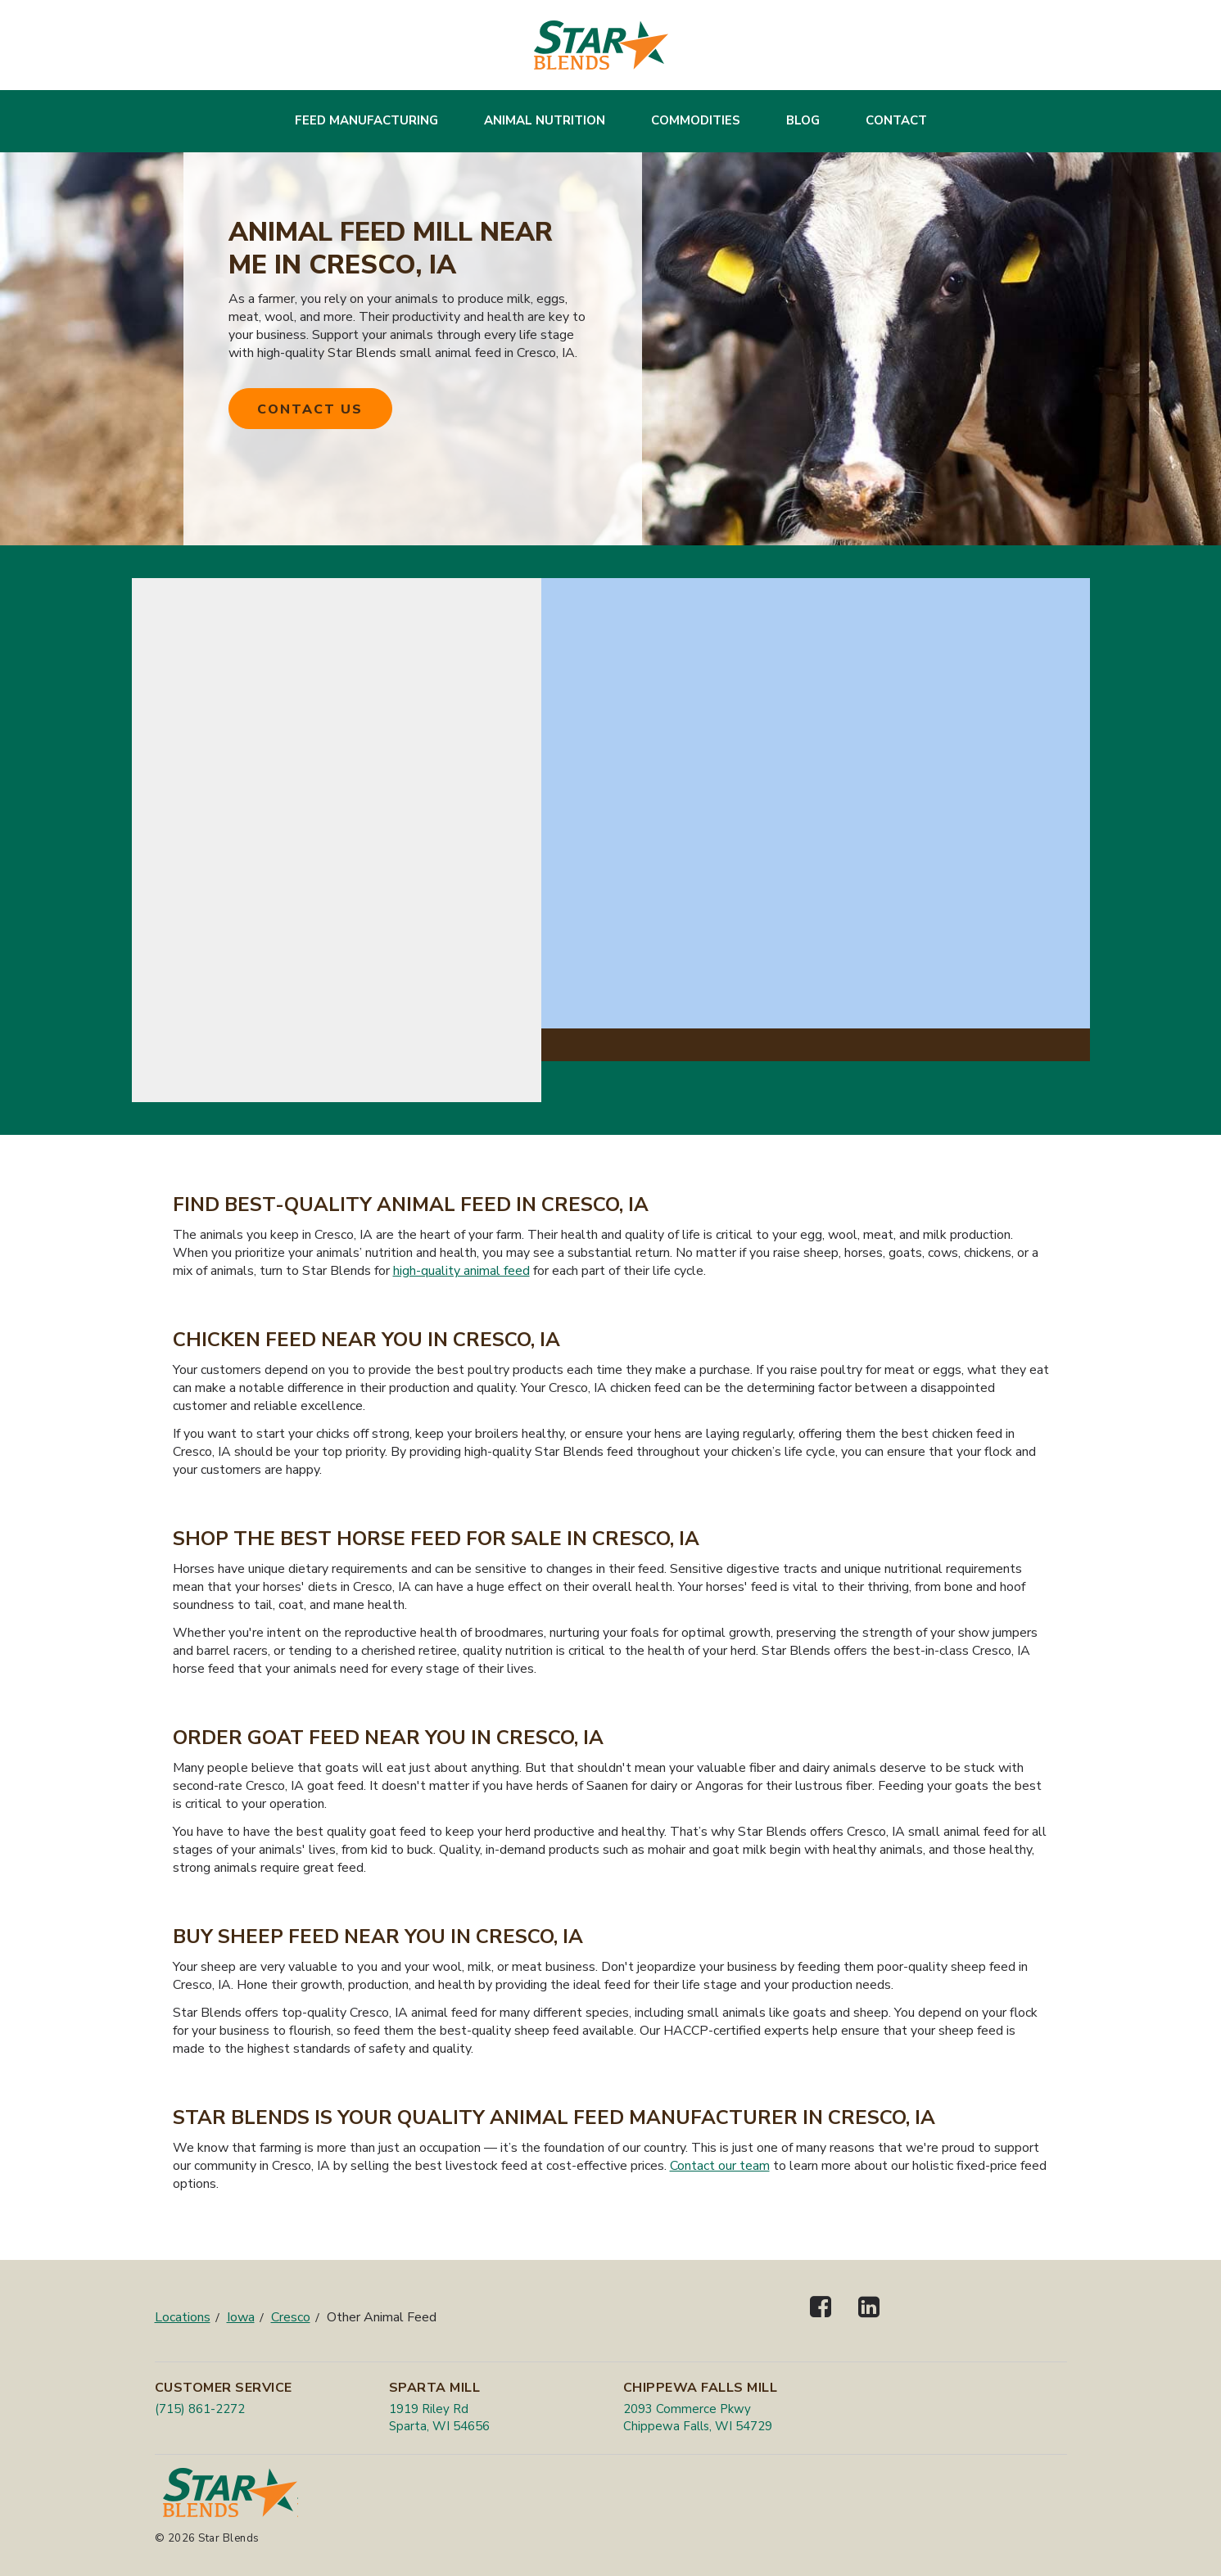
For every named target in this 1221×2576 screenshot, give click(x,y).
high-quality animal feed (461, 1271)
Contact (896, 120)
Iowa (241, 2317)
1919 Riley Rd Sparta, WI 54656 (439, 2417)
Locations (182, 2317)
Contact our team (720, 2166)
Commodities (695, 120)
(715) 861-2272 (200, 2409)
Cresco (290, 2317)
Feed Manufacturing (366, 120)
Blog (803, 120)
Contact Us (310, 409)
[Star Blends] (601, 45)
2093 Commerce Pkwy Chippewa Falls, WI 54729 (697, 2417)
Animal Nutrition (544, 120)
